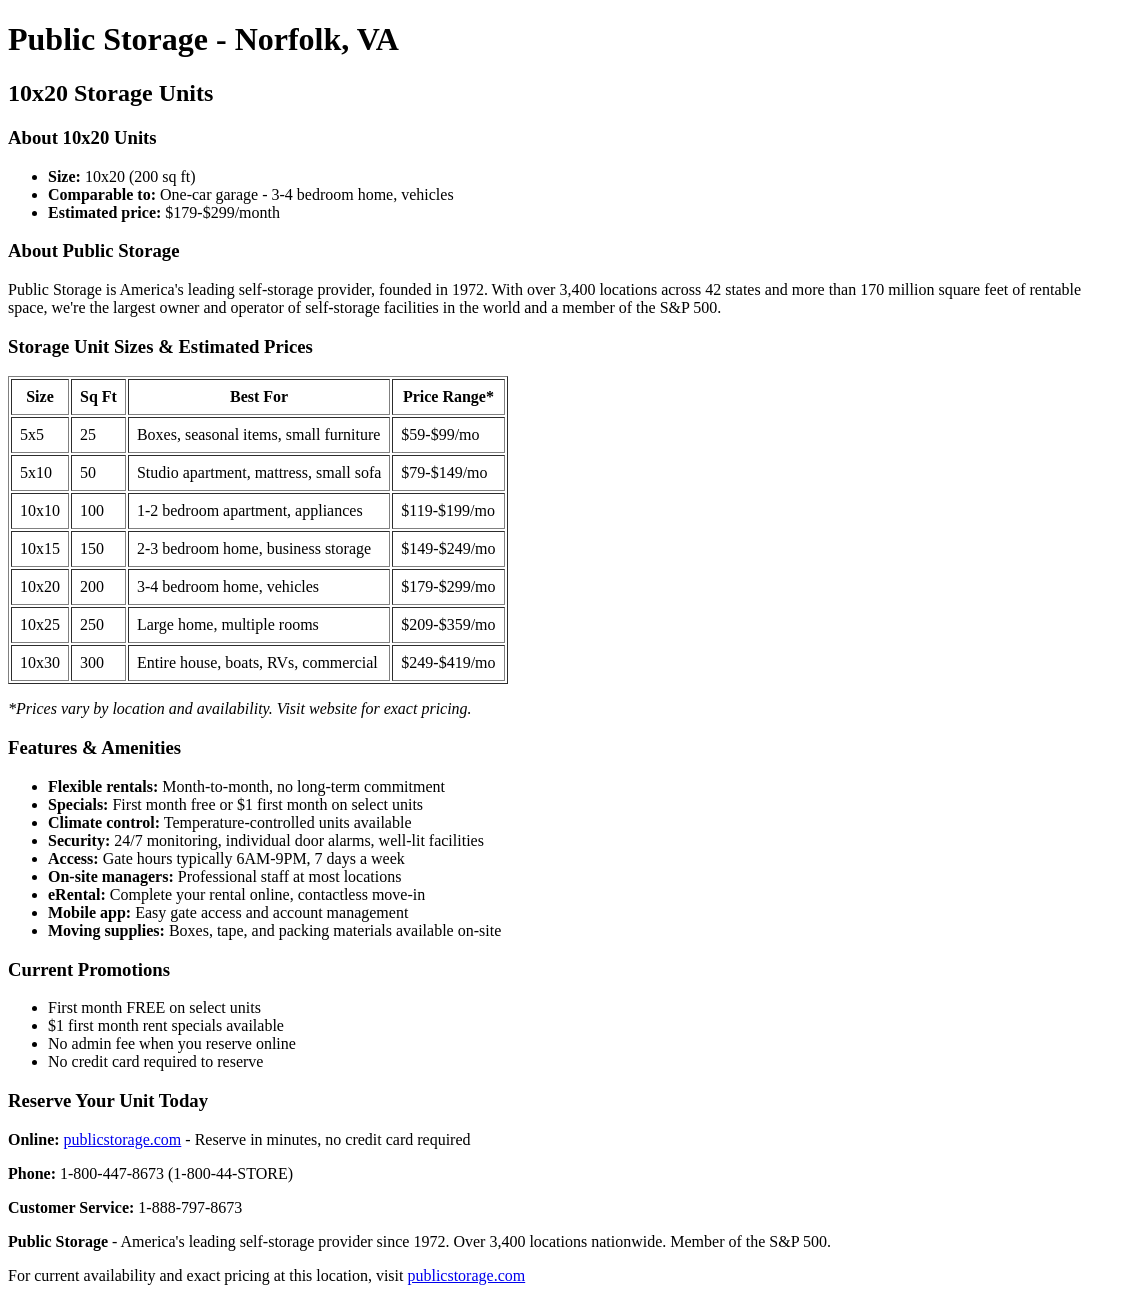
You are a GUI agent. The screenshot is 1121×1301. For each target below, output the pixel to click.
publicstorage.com (123, 1139)
